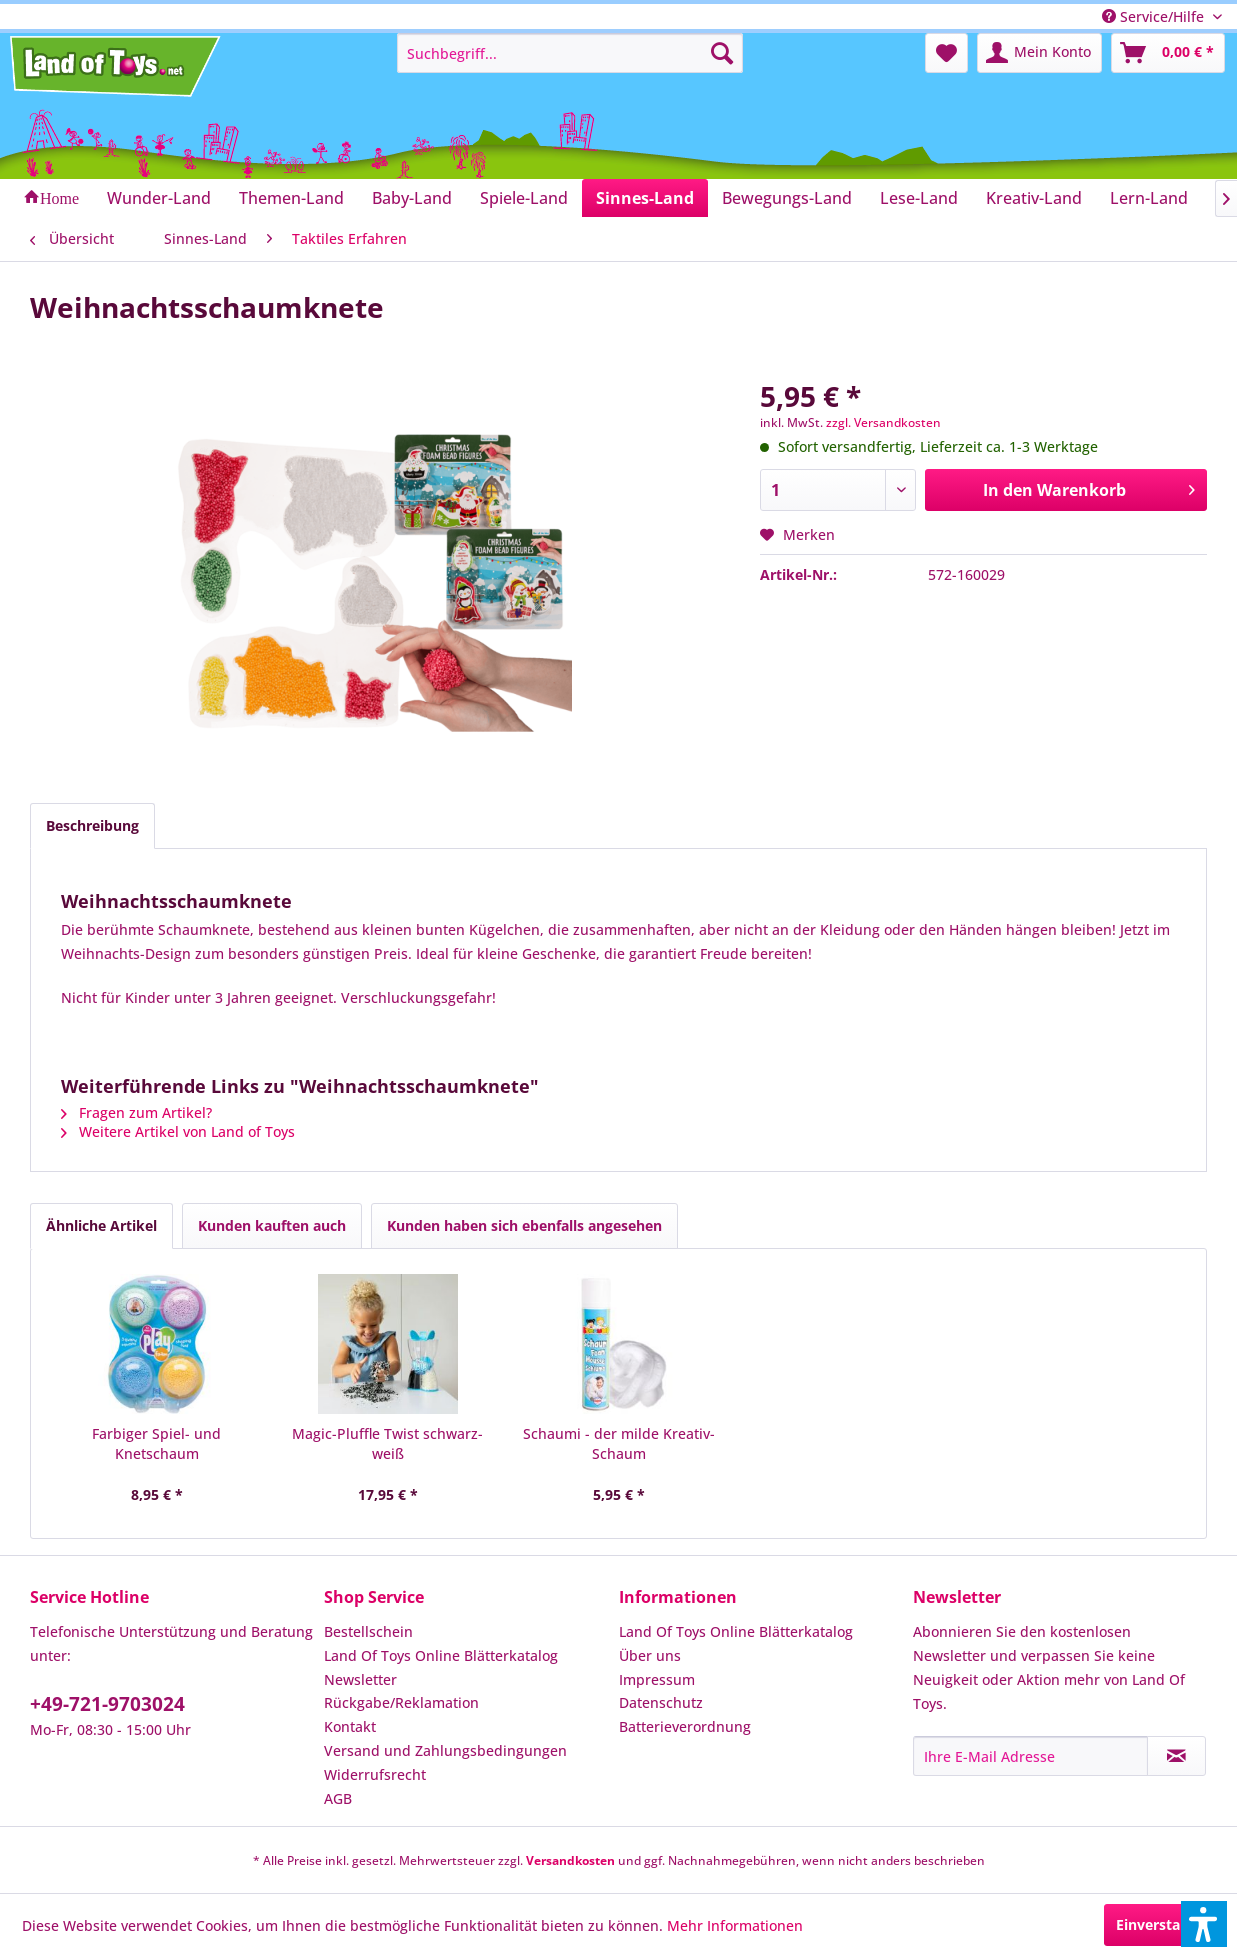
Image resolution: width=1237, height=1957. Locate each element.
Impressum (657, 1679)
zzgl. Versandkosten (883, 422)
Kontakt (350, 1726)
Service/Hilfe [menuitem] (1155, 16)
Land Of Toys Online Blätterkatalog (441, 1655)
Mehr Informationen (735, 1925)
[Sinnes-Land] (645, 198)
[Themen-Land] (291, 198)
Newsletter (360, 1679)
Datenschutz (661, 1702)
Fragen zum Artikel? (136, 1112)
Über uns (650, 1655)
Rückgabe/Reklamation (401, 1702)
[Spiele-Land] (524, 198)
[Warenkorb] (1168, 53)
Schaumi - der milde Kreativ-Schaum (619, 1443)
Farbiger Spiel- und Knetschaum (156, 1443)
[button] (1204, 1924)
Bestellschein (368, 1631)
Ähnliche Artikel (101, 1225)
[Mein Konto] (1039, 53)
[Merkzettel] (946, 53)
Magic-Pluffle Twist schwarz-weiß (387, 1443)
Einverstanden (1165, 1924)
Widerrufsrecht (375, 1774)
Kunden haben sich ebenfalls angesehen (524, 1225)
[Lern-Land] (1149, 198)
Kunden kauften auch (272, 1225)
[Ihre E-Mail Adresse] (1030, 1756)
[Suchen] (722, 53)
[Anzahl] (838, 490)
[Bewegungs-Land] (787, 198)
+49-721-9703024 (107, 1704)
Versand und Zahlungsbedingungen (445, 1750)
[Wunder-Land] (159, 198)
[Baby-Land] (412, 198)
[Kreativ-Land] (1034, 198)
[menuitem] (570, 53)
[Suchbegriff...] (570, 53)
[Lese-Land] (919, 198)
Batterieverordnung (685, 1726)
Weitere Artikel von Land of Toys (178, 1131)
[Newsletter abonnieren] (1176, 1756)
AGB (338, 1798)
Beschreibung (92, 825)
